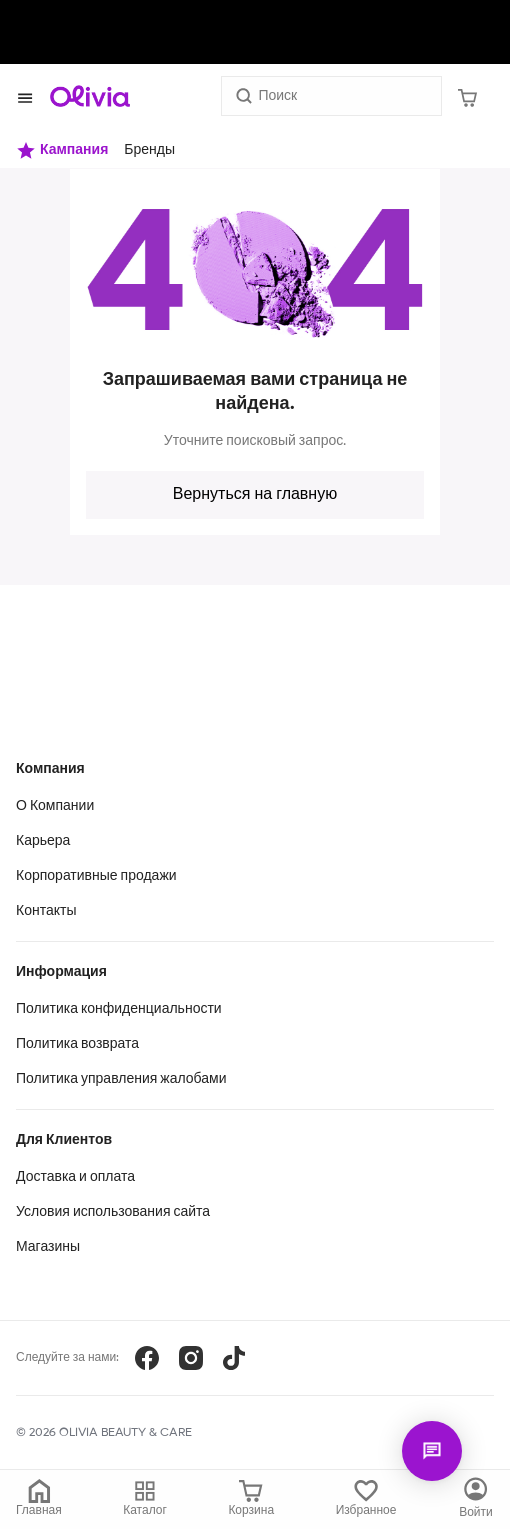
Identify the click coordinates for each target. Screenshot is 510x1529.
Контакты (46, 911)
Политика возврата (77, 1044)
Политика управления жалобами (121, 1079)
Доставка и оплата (75, 1177)
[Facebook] (147, 1358)
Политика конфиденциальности (119, 1009)
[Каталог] (476, 1499)
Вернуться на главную (255, 495)
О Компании (55, 806)
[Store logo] (90, 96)
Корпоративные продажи (96, 876)
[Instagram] (191, 1358)
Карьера (43, 841)
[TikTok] (234, 1358)
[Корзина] (468, 96)
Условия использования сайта (113, 1212)
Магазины (48, 1247)
